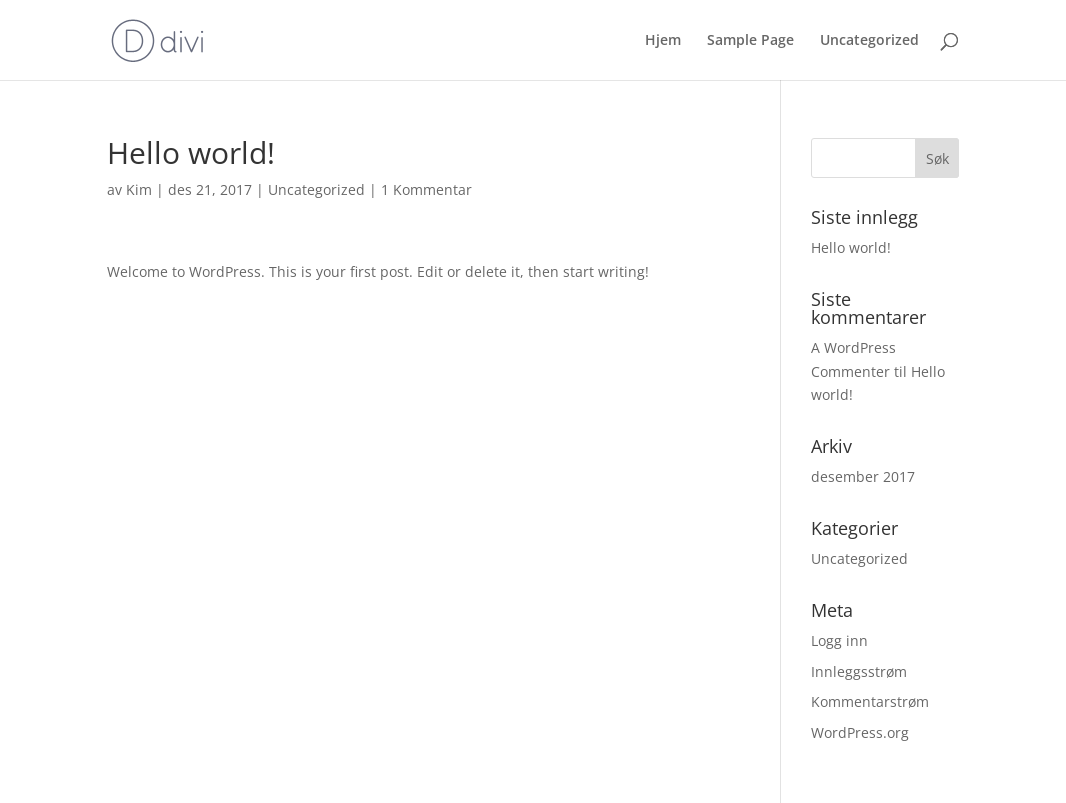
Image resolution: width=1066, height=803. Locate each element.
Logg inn (839, 640)
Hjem (663, 41)
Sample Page (750, 41)
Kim (139, 189)
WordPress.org (860, 732)
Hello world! (851, 247)
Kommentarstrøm (870, 701)
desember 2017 (863, 476)
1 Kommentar (426, 189)
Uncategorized (869, 41)
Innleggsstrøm (859, 671)
